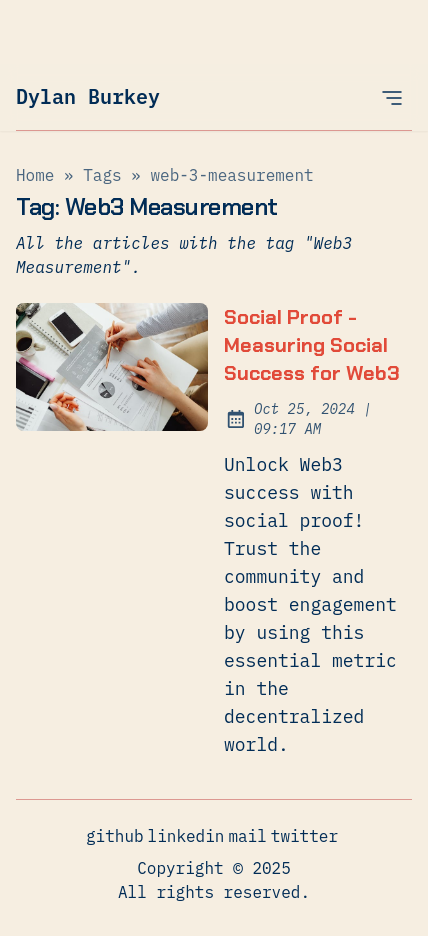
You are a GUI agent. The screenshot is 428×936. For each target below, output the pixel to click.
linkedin (186, 835)
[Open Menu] (392, 97)
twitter (304, 835)
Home (35, 175)
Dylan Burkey (88, 96)
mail (247, 835)
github (115, 835)
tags (102, 175)
